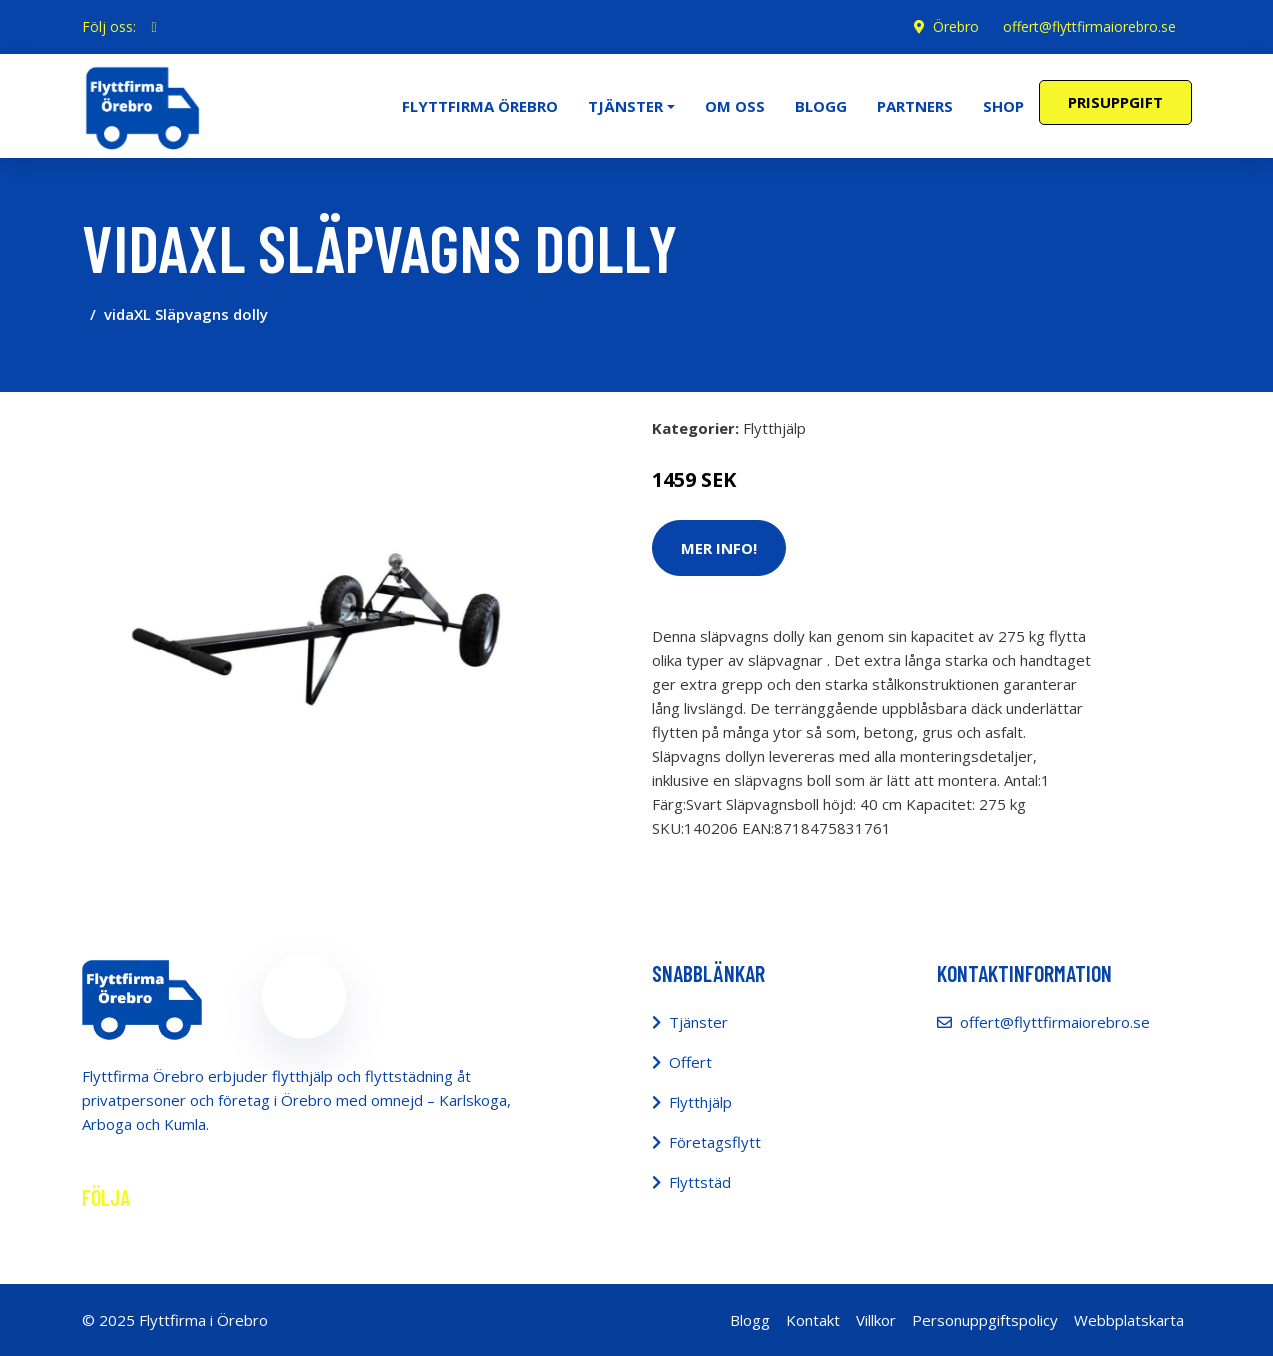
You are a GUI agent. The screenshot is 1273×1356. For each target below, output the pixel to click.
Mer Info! (719, 548)
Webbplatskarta (1129, 1320)
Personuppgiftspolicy (985, 1320)
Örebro (956, 26)
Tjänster (698, 1022)
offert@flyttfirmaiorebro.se (1089, 26)
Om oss (735, 106)
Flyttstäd (700, 1182)
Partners (915, 106)
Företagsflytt (715, 1142)
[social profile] (154, 27)
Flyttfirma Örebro (480, 106)
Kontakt (813, 1320)
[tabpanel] (304, 630)
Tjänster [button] (625, 106)
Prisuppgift (1115, 102)
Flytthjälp (774, 428)
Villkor (876, 1320)
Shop (1003, 106)
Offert (690, 1062)
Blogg (821, 106)
